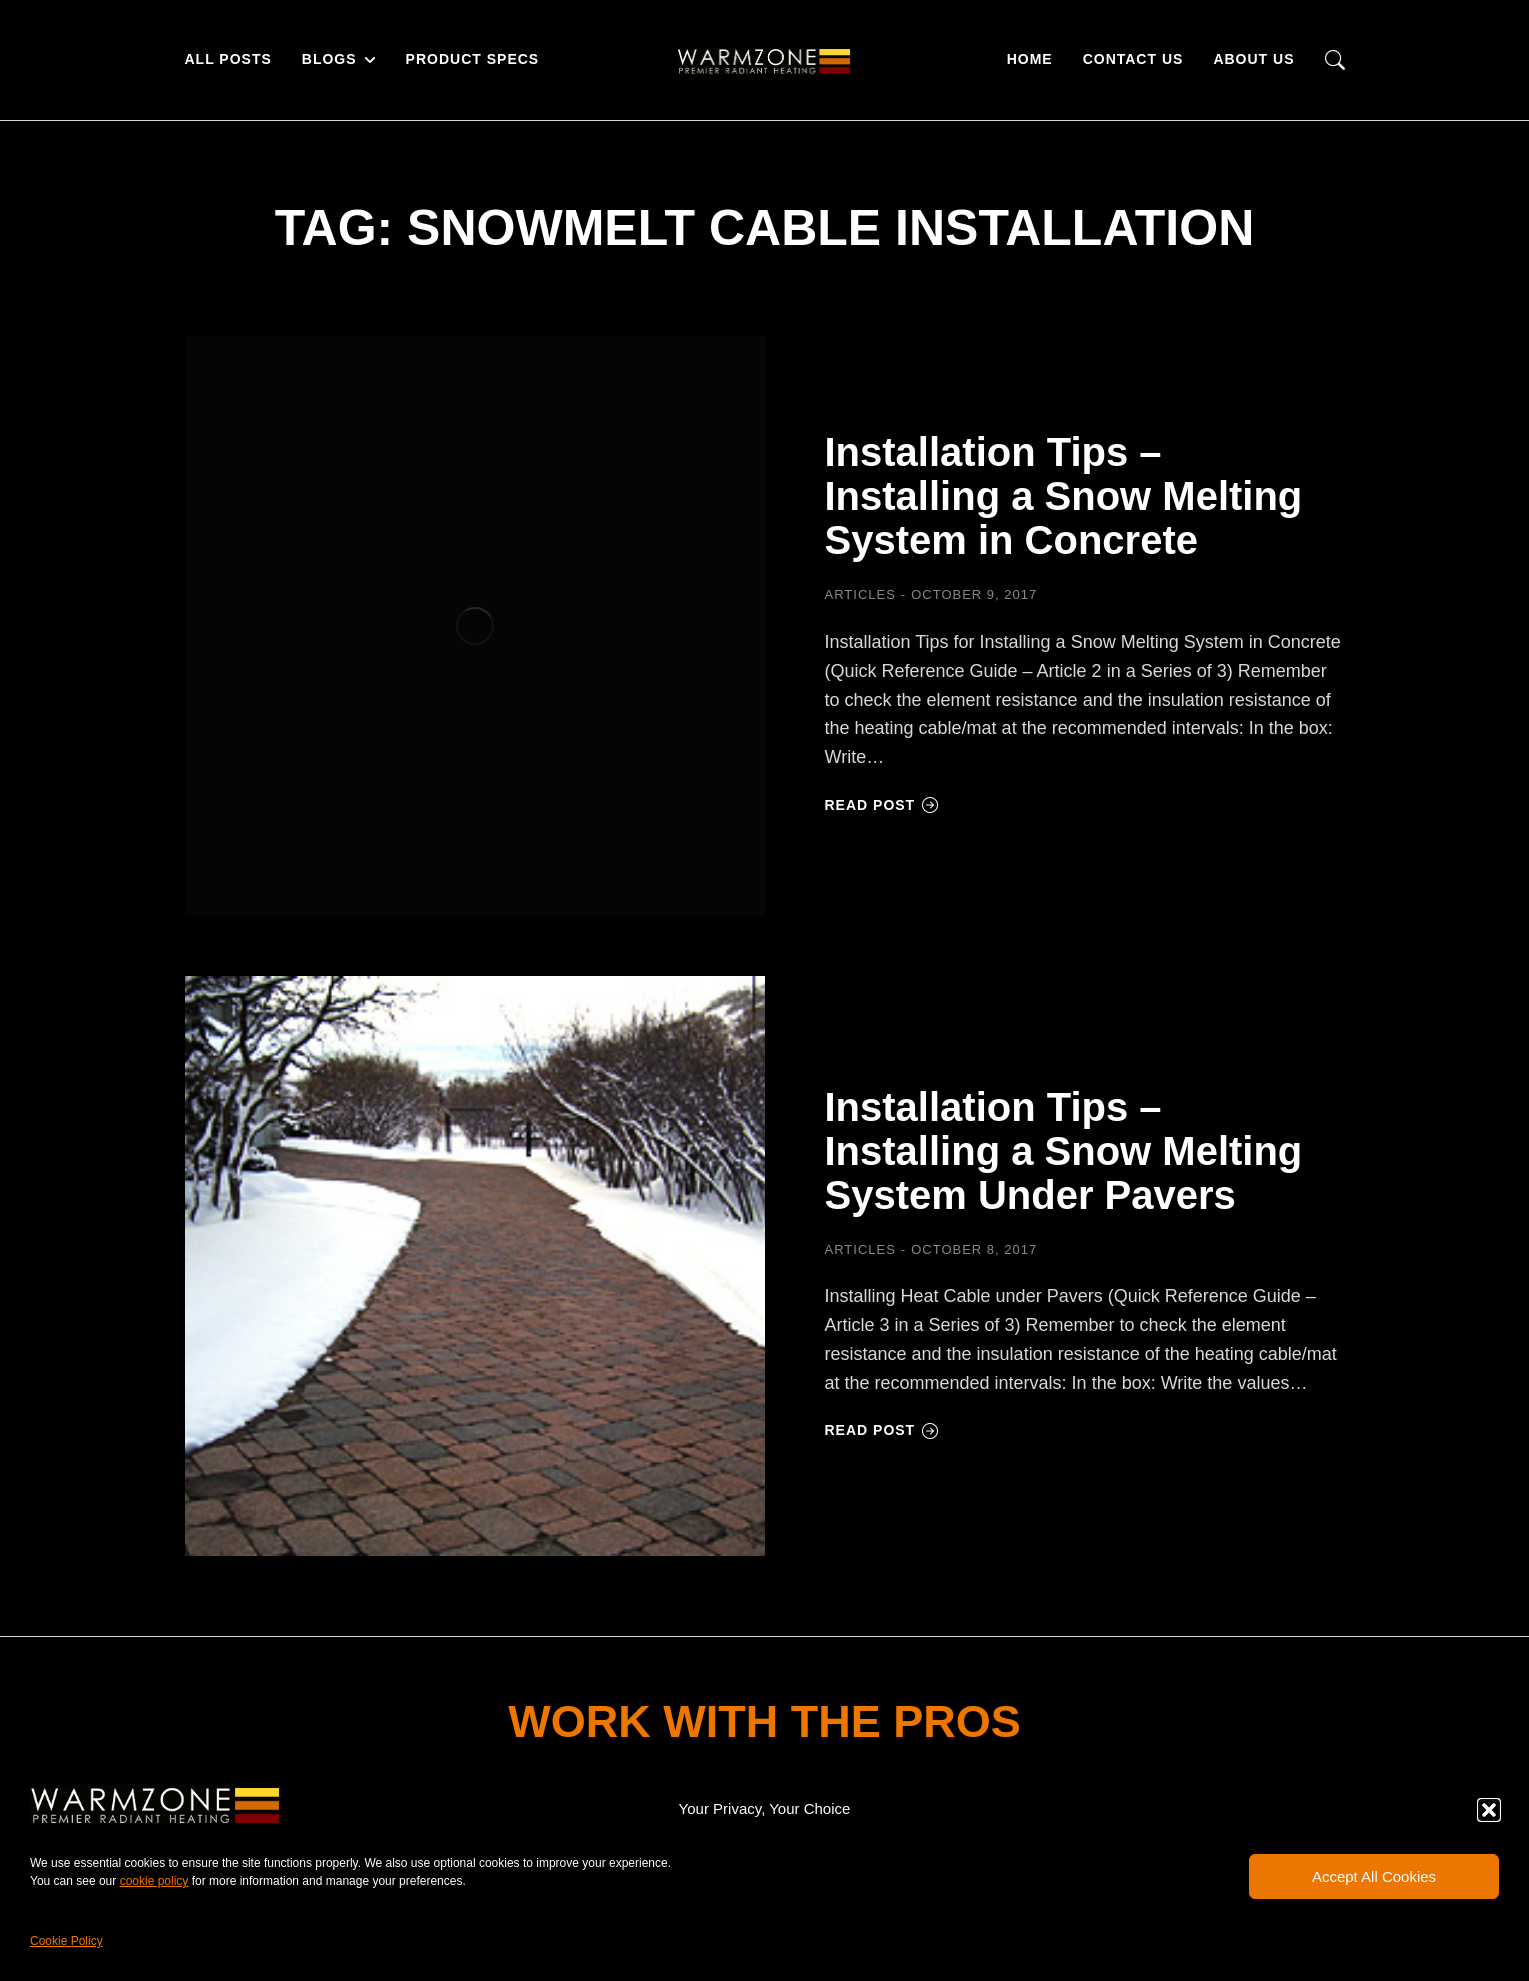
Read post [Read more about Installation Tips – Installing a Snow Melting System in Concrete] (882, 805)
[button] (1489, 1810)
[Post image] (475, 626)
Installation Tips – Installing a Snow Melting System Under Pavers (1064, 1151)
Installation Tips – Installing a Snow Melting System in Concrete (1064, 496)
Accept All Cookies (1374, 1876)
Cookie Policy (66, 1941)
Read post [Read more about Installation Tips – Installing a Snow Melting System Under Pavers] (882, 1430)
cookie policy (154, 1881)
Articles (860, 594)
